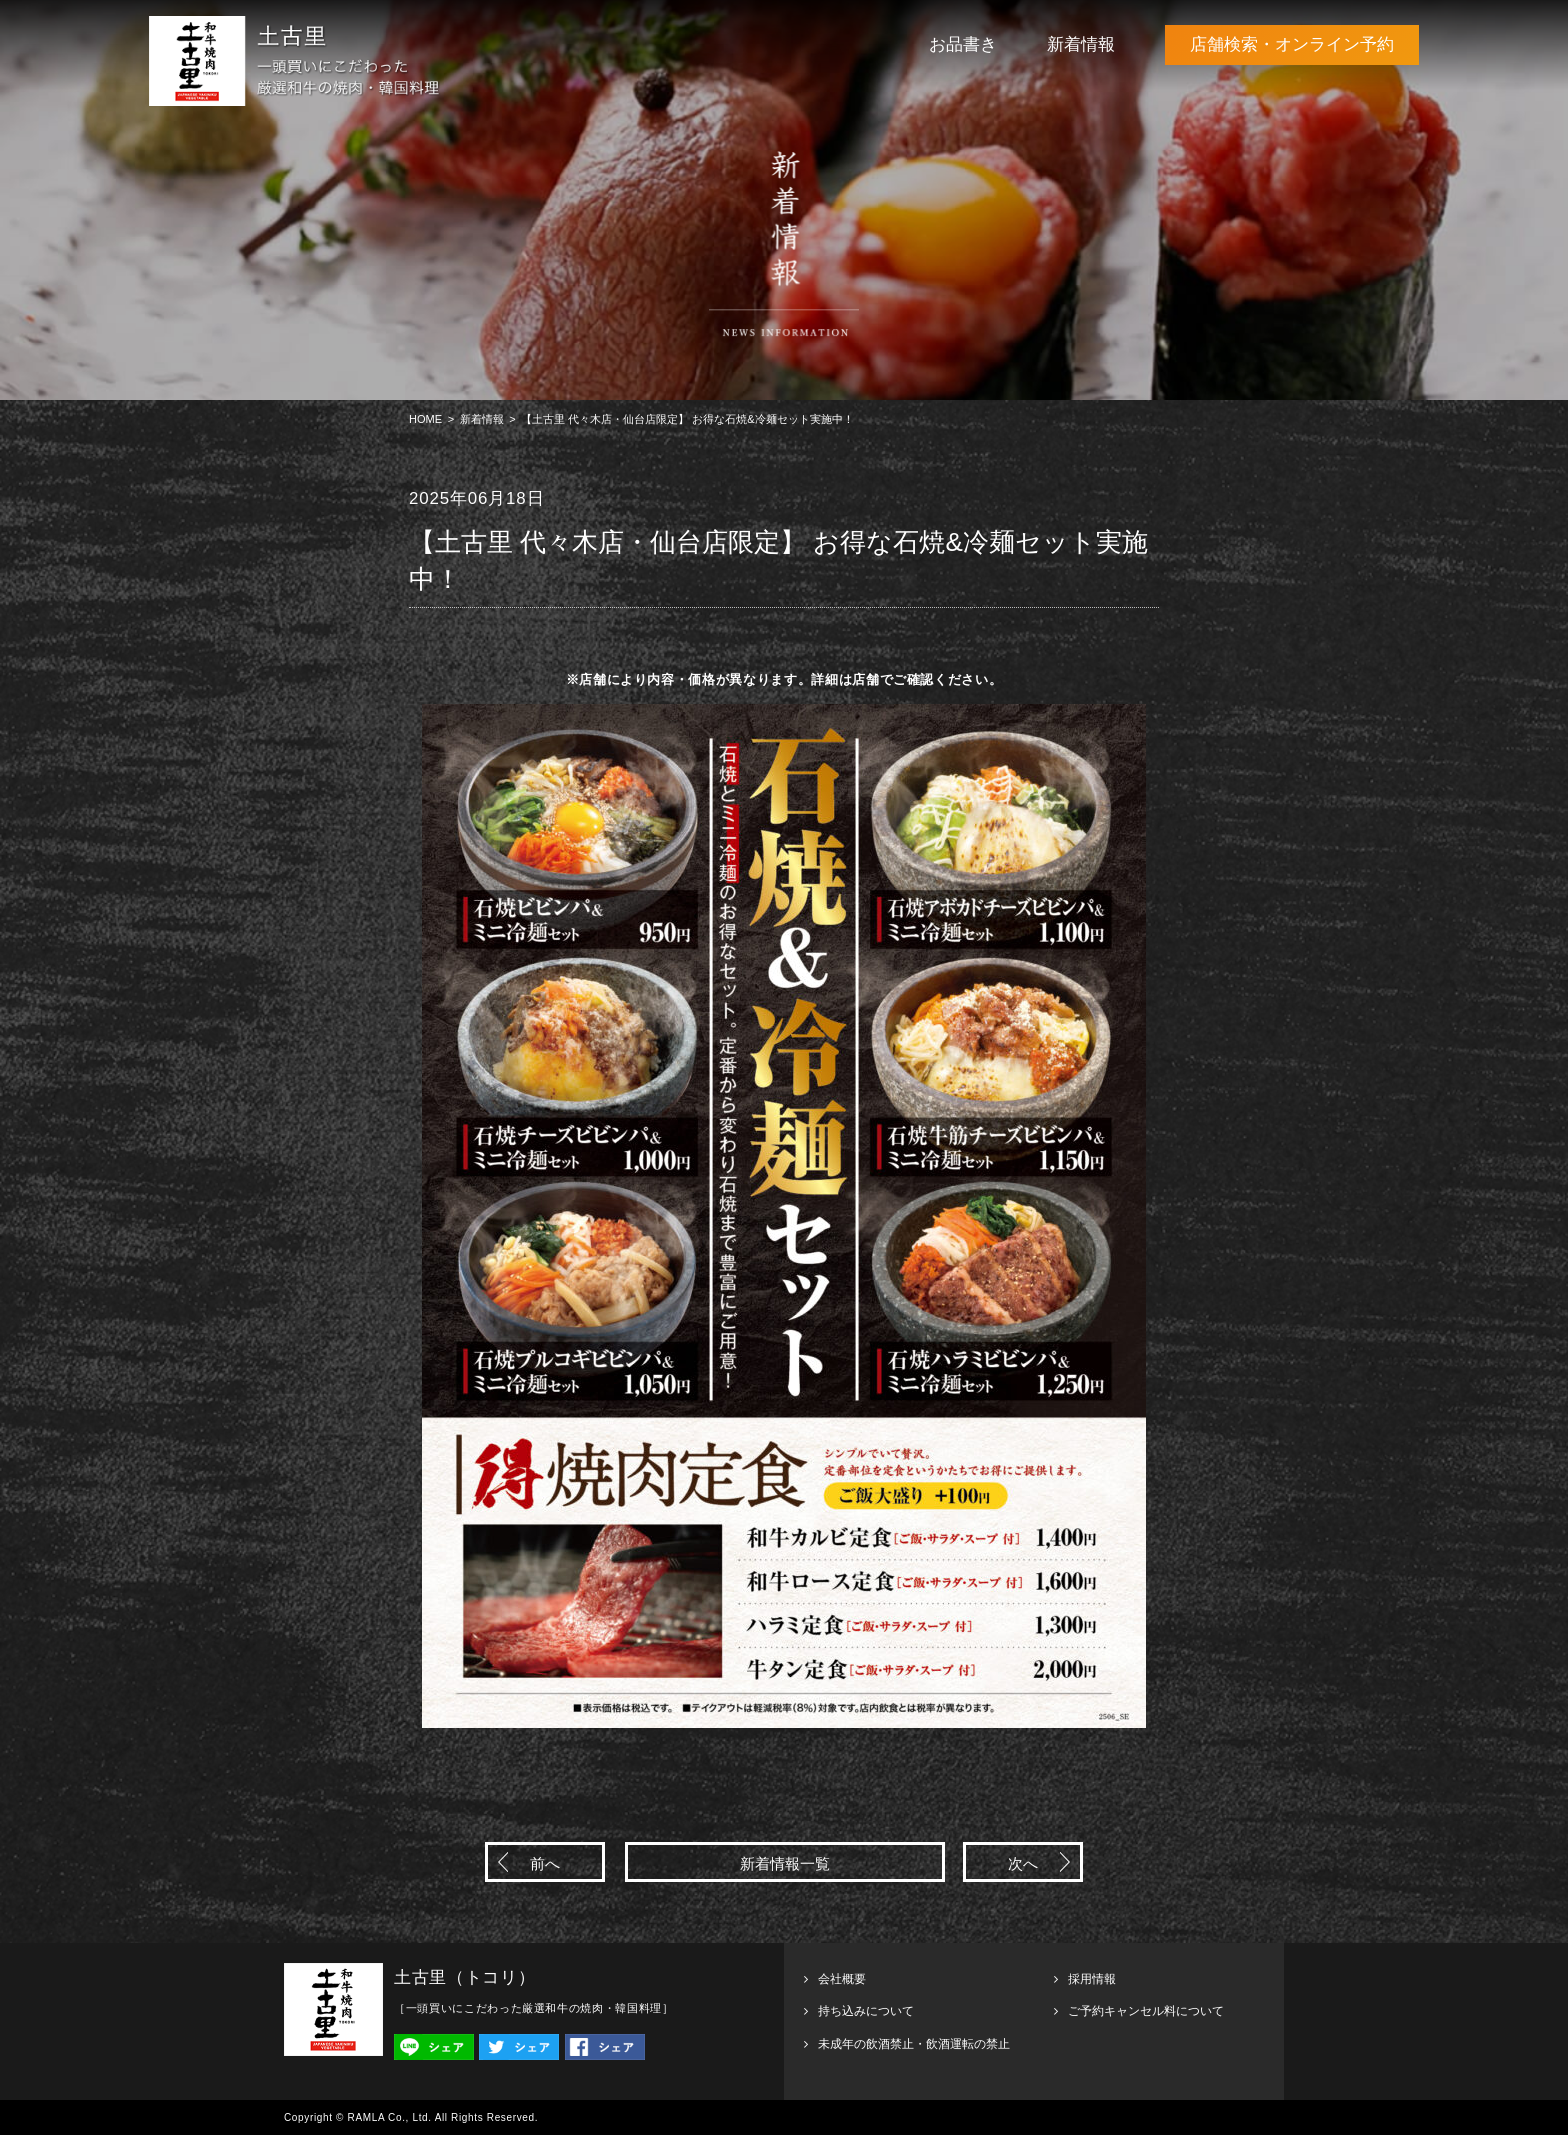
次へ (1023, 1864)
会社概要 (842, 1979)
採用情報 (1092, 1979)
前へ (545, 1864)
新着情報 (1081, 44)
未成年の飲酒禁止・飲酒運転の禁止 (914, 2044)
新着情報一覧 (785, 1864)
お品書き (963, 44)
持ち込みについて (866, 2011)
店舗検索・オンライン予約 (1292, 44)
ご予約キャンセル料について (1146, 2011)
